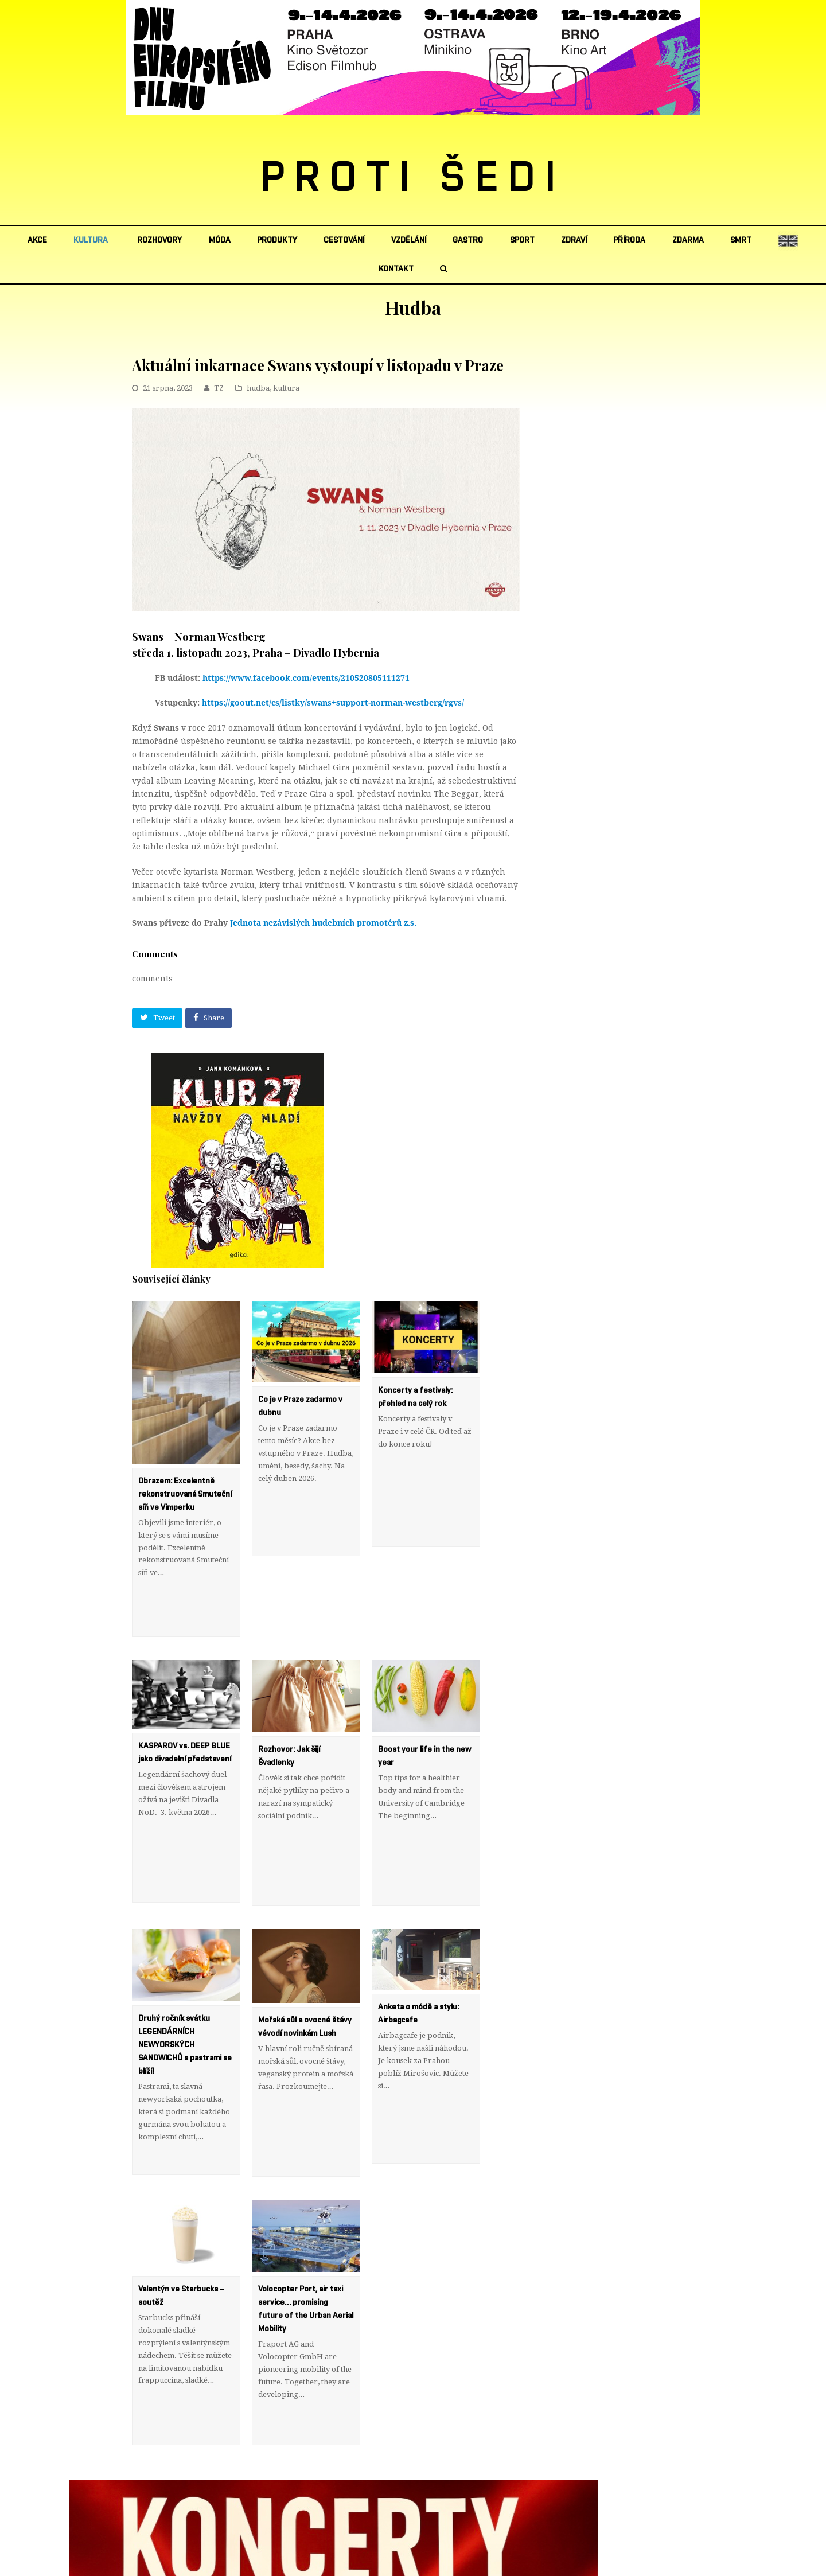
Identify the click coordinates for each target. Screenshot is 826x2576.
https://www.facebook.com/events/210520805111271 (306, 678)
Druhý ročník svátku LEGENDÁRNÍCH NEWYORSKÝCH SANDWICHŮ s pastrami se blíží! (185, 1994)
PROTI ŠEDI (413, 178)
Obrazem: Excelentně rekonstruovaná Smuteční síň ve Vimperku (185, 1494)
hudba (258, 388)
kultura (286, 388)
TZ (219, 388)
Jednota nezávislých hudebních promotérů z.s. (323, 922)
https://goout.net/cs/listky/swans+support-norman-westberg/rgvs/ (333, 702)
